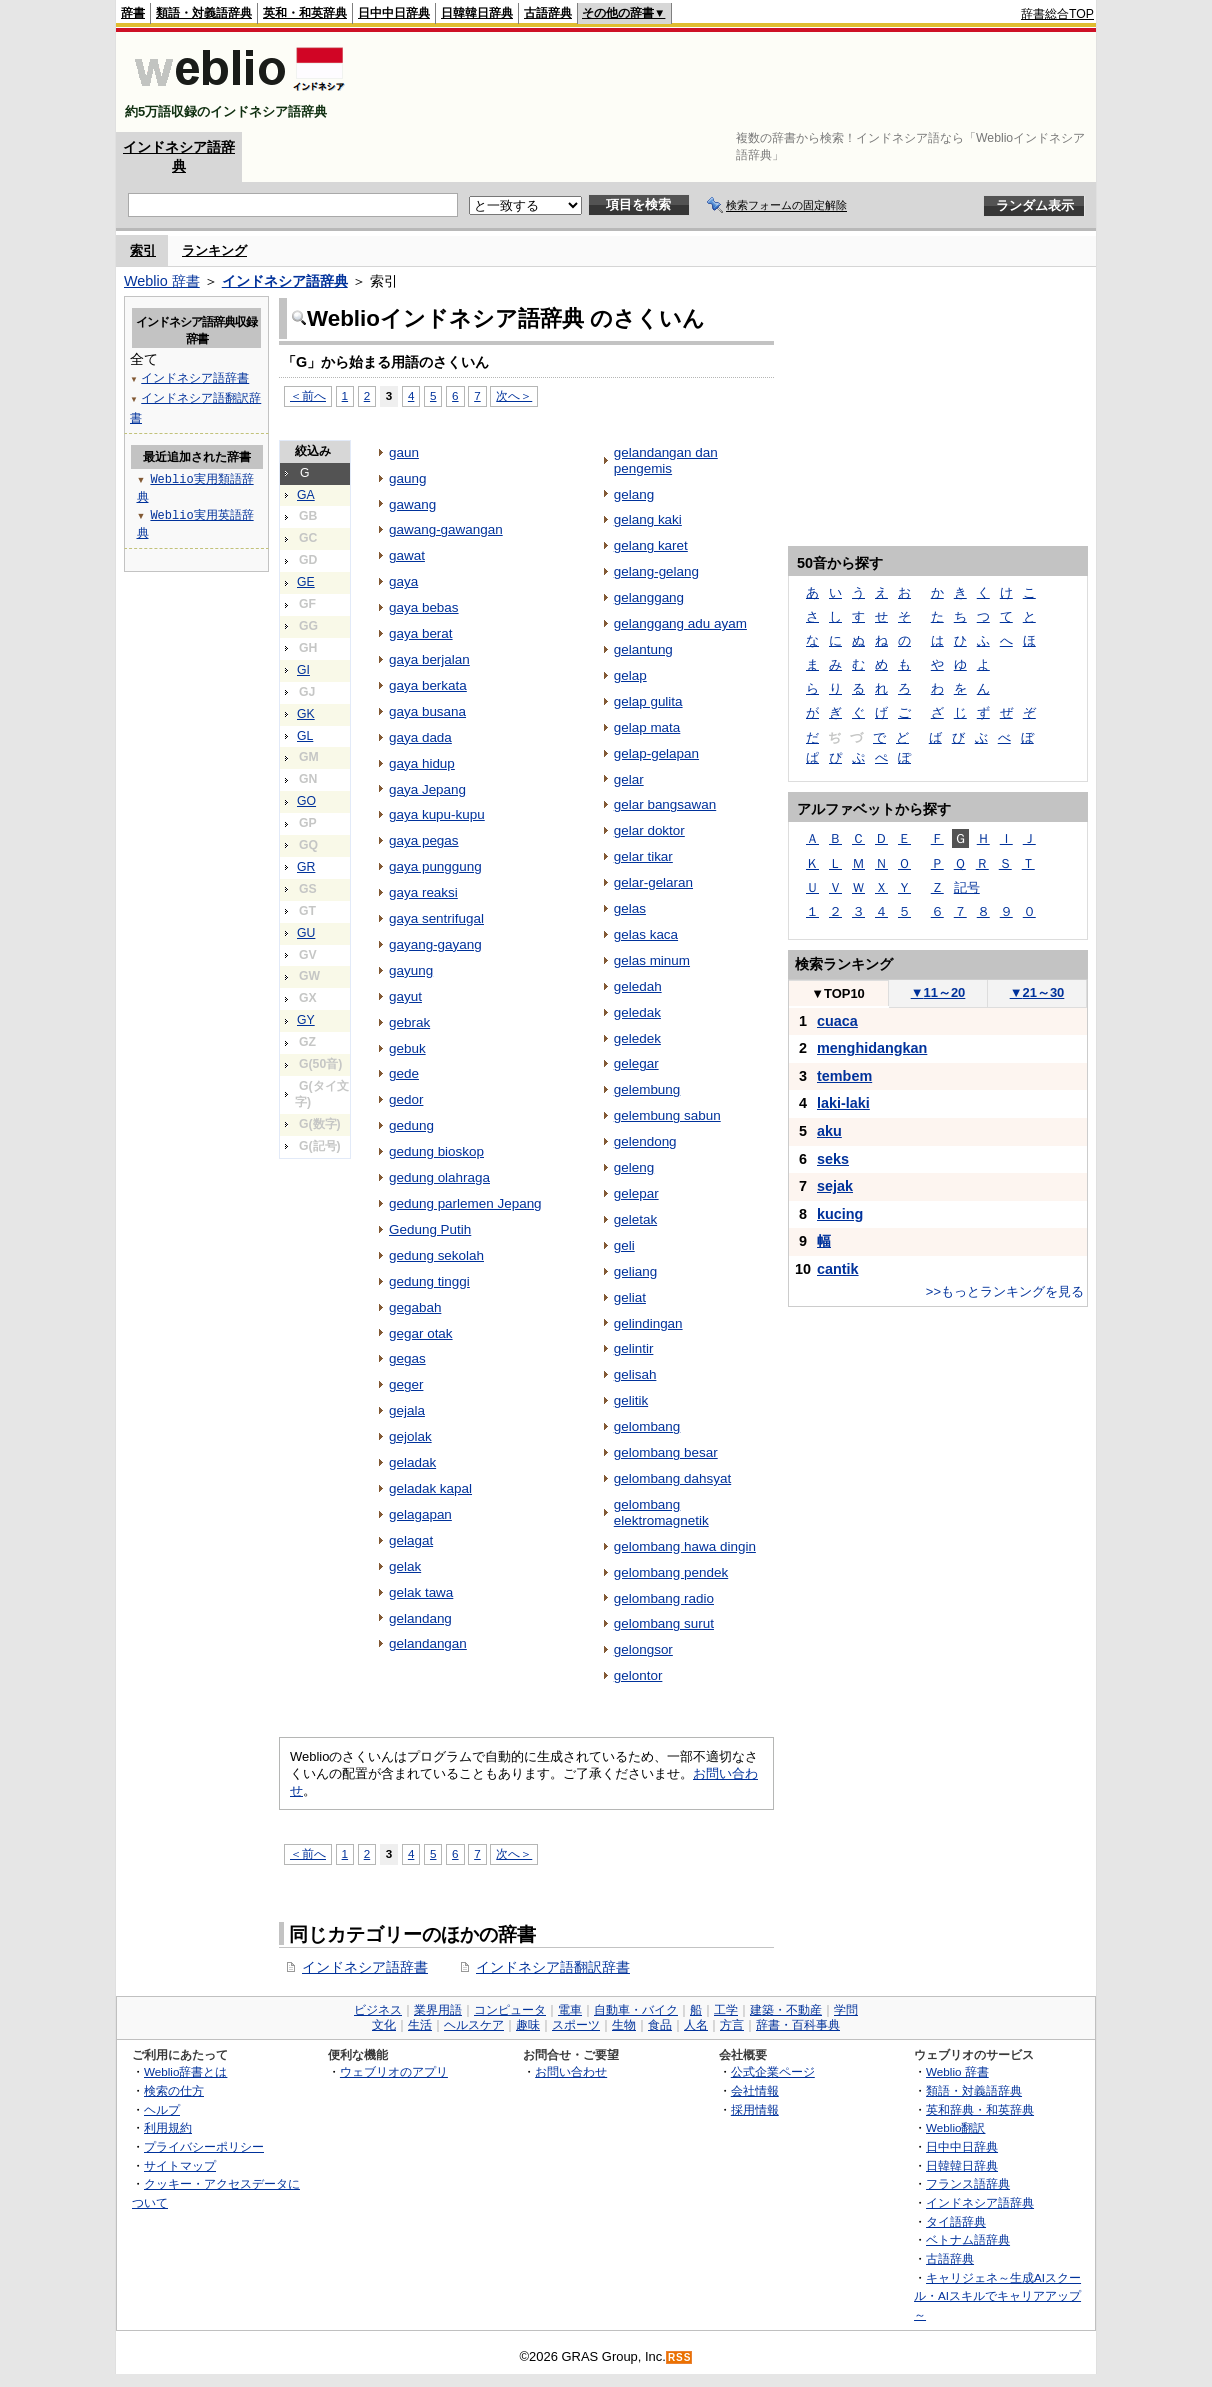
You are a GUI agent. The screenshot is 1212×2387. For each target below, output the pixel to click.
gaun (404, 452)
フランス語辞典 (968, 2183)
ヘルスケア (474, 2025)
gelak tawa (421, 1592)
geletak (635, 1219)
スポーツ (576, 2025)
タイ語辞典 (956, 2221)
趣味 (528, 2025)
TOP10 (838, 993)
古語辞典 (548, 13)
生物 (624, 2025)
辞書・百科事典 (798, 2025)
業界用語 (438, 2010)
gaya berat (421, 633)
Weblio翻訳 (955, 2127)
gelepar (636, 1193)
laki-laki (843, 1103)
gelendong (645, 1141)
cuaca (837, 1021)
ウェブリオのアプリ (394, 2071)
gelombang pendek (671, 1572)
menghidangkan (872, 1048)
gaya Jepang (427, 789)
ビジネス (378, 2010)
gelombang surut (664, 1623)
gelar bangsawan (665, 804)
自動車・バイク (636, 2010)
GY (306, 1020)
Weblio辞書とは (185, 2071)
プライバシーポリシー (204, 2146)
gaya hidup (422, 763)
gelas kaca (646, 934)
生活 (420, 2025)
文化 (384, 2025)
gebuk (407, 1048)
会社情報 (755, 2090)
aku (829, 1131)
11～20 (938, 992)
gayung (411, 970)
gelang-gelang (656, 571)
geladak (412, 1462)
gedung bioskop (436, 1151)
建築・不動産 (786, 2010)
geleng (634, 1167)
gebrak (409, 1022)
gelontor (638, 1675)
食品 (660, 2025)
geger (406, 1384)
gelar (629, 779)
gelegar (636, 1063)
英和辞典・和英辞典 (980, 2109)
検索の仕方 (174, 2090)
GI (303, 670)
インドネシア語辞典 (285, 281)
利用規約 (168, 2127)
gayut (405, 996)
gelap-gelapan (656, 753)
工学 (726, 2010)
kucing (840, 1214)
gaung (407, 478)
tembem (844, 1076)
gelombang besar (666, 1452)
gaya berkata (428, 685)
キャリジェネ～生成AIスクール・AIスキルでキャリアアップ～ (997, 2296)
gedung (411, 1125)
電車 (570, 2010)
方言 (732, 2025)
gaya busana (427, 711)
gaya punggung (435, 866)
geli (624, 1245)
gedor (406, 1099)
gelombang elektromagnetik (661, 1512)
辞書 (133, 13)
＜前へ (308, 395)
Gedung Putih (430, 1229)
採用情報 (755, 2109)
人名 (696, 2025)
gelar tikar (643, 856)
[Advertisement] (730, 82)
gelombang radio (664, 1598)
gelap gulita (648, 701)
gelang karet (651, 545)
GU (306, 933)
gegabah (415, 1307)
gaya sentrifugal (436, 918)
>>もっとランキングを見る (1005, 1291)
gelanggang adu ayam (680, 623)
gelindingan (648, 1323)
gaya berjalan (429, 659)
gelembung (647, 1089)
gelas (630, 908)
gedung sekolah (436, 1255)
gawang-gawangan (446, 529)
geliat (630, 1297)
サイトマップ (180, 2165)
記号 (967, 887)
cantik (838, 1269)
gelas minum (652, 960)
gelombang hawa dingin (685, 1546)
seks (833, 1159)
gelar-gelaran (653, 882)
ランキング (214, 250)
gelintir (634, 1348)
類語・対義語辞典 (204, 13)
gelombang (647, 1426)
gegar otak (421, 1333)
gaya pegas (424, 840)
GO (306, 801)
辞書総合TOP (1057, 14)
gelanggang (649, 597)
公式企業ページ (773, 2071)
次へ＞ (514, 395)
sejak (835, 1186)
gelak (405, 1566)
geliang (635, 1271)
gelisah (635, 1374)
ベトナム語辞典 (968, 2239)
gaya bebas (424, 607)
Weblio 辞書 (162, 281)
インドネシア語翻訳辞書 (553, 1967)
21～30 (1037, 992)
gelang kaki (648, 519)
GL (305, 736)
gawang (412, 504)
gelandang (420, 1618)
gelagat (411, 1540)
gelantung (643, 649)
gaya (403, 581)
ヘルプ (162, 2109)
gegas (407, 1358)
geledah (638, 986)
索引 (143, 250)
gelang (634, 494)
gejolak (410, 1436)
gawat (407, 555)
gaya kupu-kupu (437, 814)
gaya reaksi (423, 892)
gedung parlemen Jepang (465, 1203)
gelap (630, 675)
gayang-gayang (435, 944)
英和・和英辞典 (305, 13)
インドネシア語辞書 (365, 1967)
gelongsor (643, 1649)
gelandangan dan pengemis (666, 460)
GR (306, 867)
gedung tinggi (429, 1281)
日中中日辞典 (394, 13)
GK (306, 714)
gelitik (631, 1400)
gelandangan (428, 1643)
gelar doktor (649, 830)
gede (404, 1073)
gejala (407, 1410)
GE (306, 582)
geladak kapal (430, 1488)
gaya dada (420, 737)
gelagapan (420, 1514)
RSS (680, 2357)
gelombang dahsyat (672, 1478)
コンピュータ (510, 2010)
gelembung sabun (667, 1115)
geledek (637, 1038)
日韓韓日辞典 (477, 13)
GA (306, 495)
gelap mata (647, 727)
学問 (846, 2010)
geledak (637, 1012)
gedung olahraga (439, 1177)
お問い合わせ (571, 2071)
